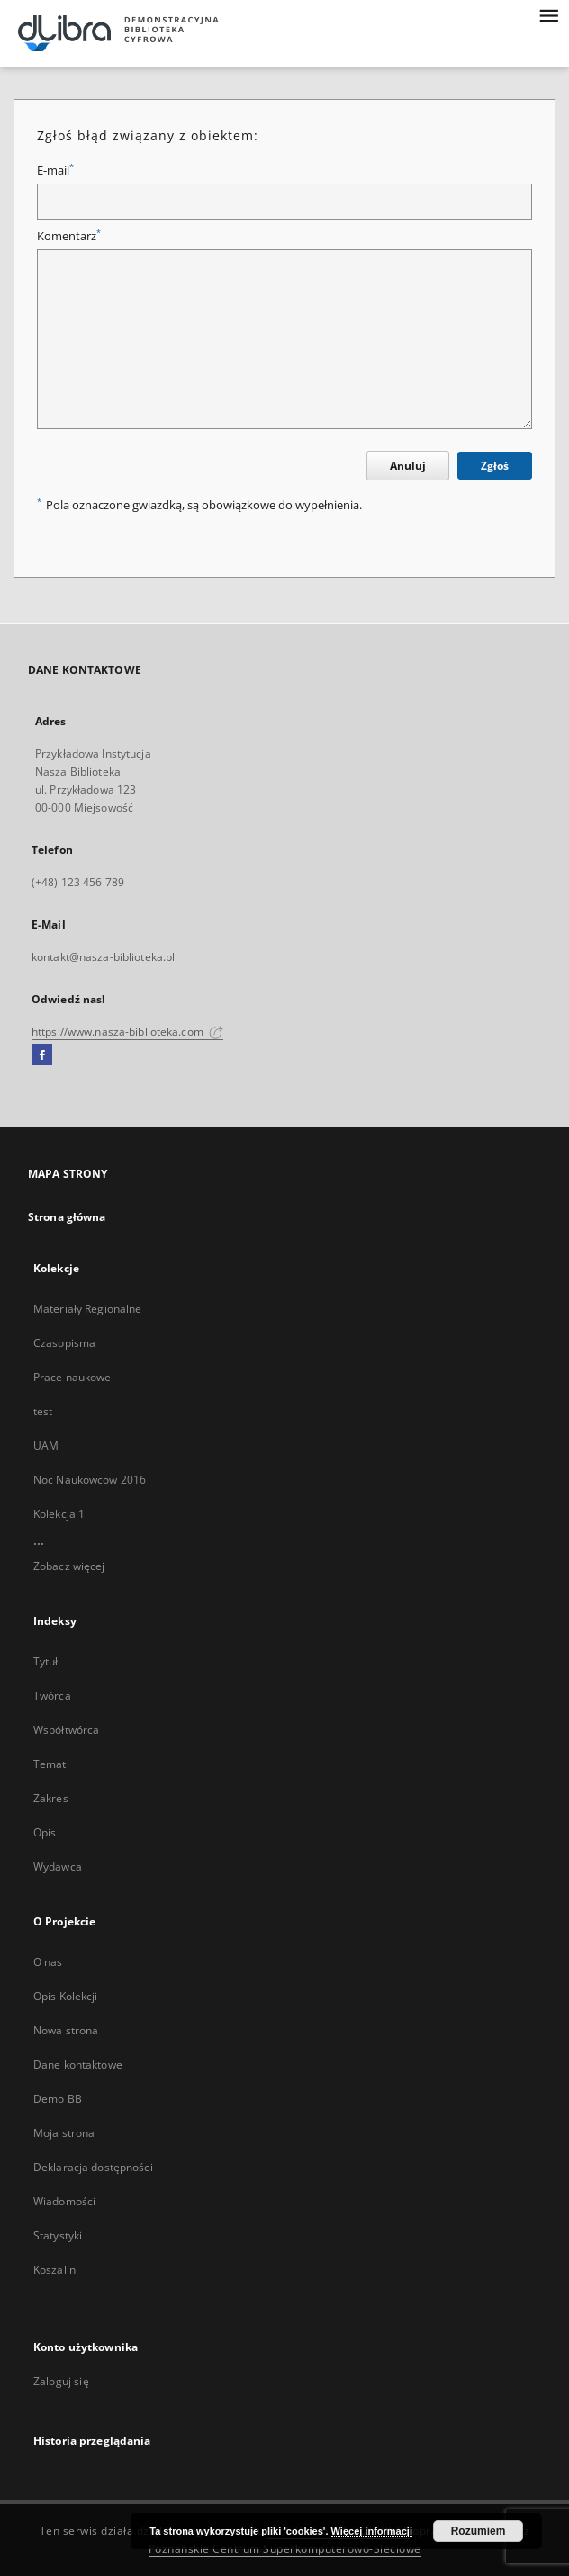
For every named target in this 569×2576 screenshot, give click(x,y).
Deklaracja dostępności (93, 2167)
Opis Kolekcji (65, 1996)
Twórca (52, 1695)
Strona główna (67, 1217)
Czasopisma (64, 1343)
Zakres (50, 1798)
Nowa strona (65, 2030)
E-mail (55, 170)
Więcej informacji (371, 2531)
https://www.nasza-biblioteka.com (127, 1031)
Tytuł (46, 1661)
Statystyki (57, 2235)
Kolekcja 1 (59, 1513)
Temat (50, 1764)
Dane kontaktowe (77, 2064)
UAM (46, 1445)
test (42, 1411)
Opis (44, 1832)
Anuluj (408, 465)
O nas (48, 1962)
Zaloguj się (61, 2381)
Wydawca (57, 1866)
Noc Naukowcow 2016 (89, 1479)
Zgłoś (495, 465)
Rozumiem (478, 2531)
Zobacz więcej (69, 1566)
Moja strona (64, 2133)
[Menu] (548, 14)
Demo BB (57, 2098)
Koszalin (54, 2269)
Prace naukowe (72, 1377)
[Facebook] (42, 1055)
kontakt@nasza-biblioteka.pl (103, 957)
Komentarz (69, 236)
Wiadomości (64, 2201)
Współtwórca (66, 1729)
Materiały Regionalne (87, 1308)
